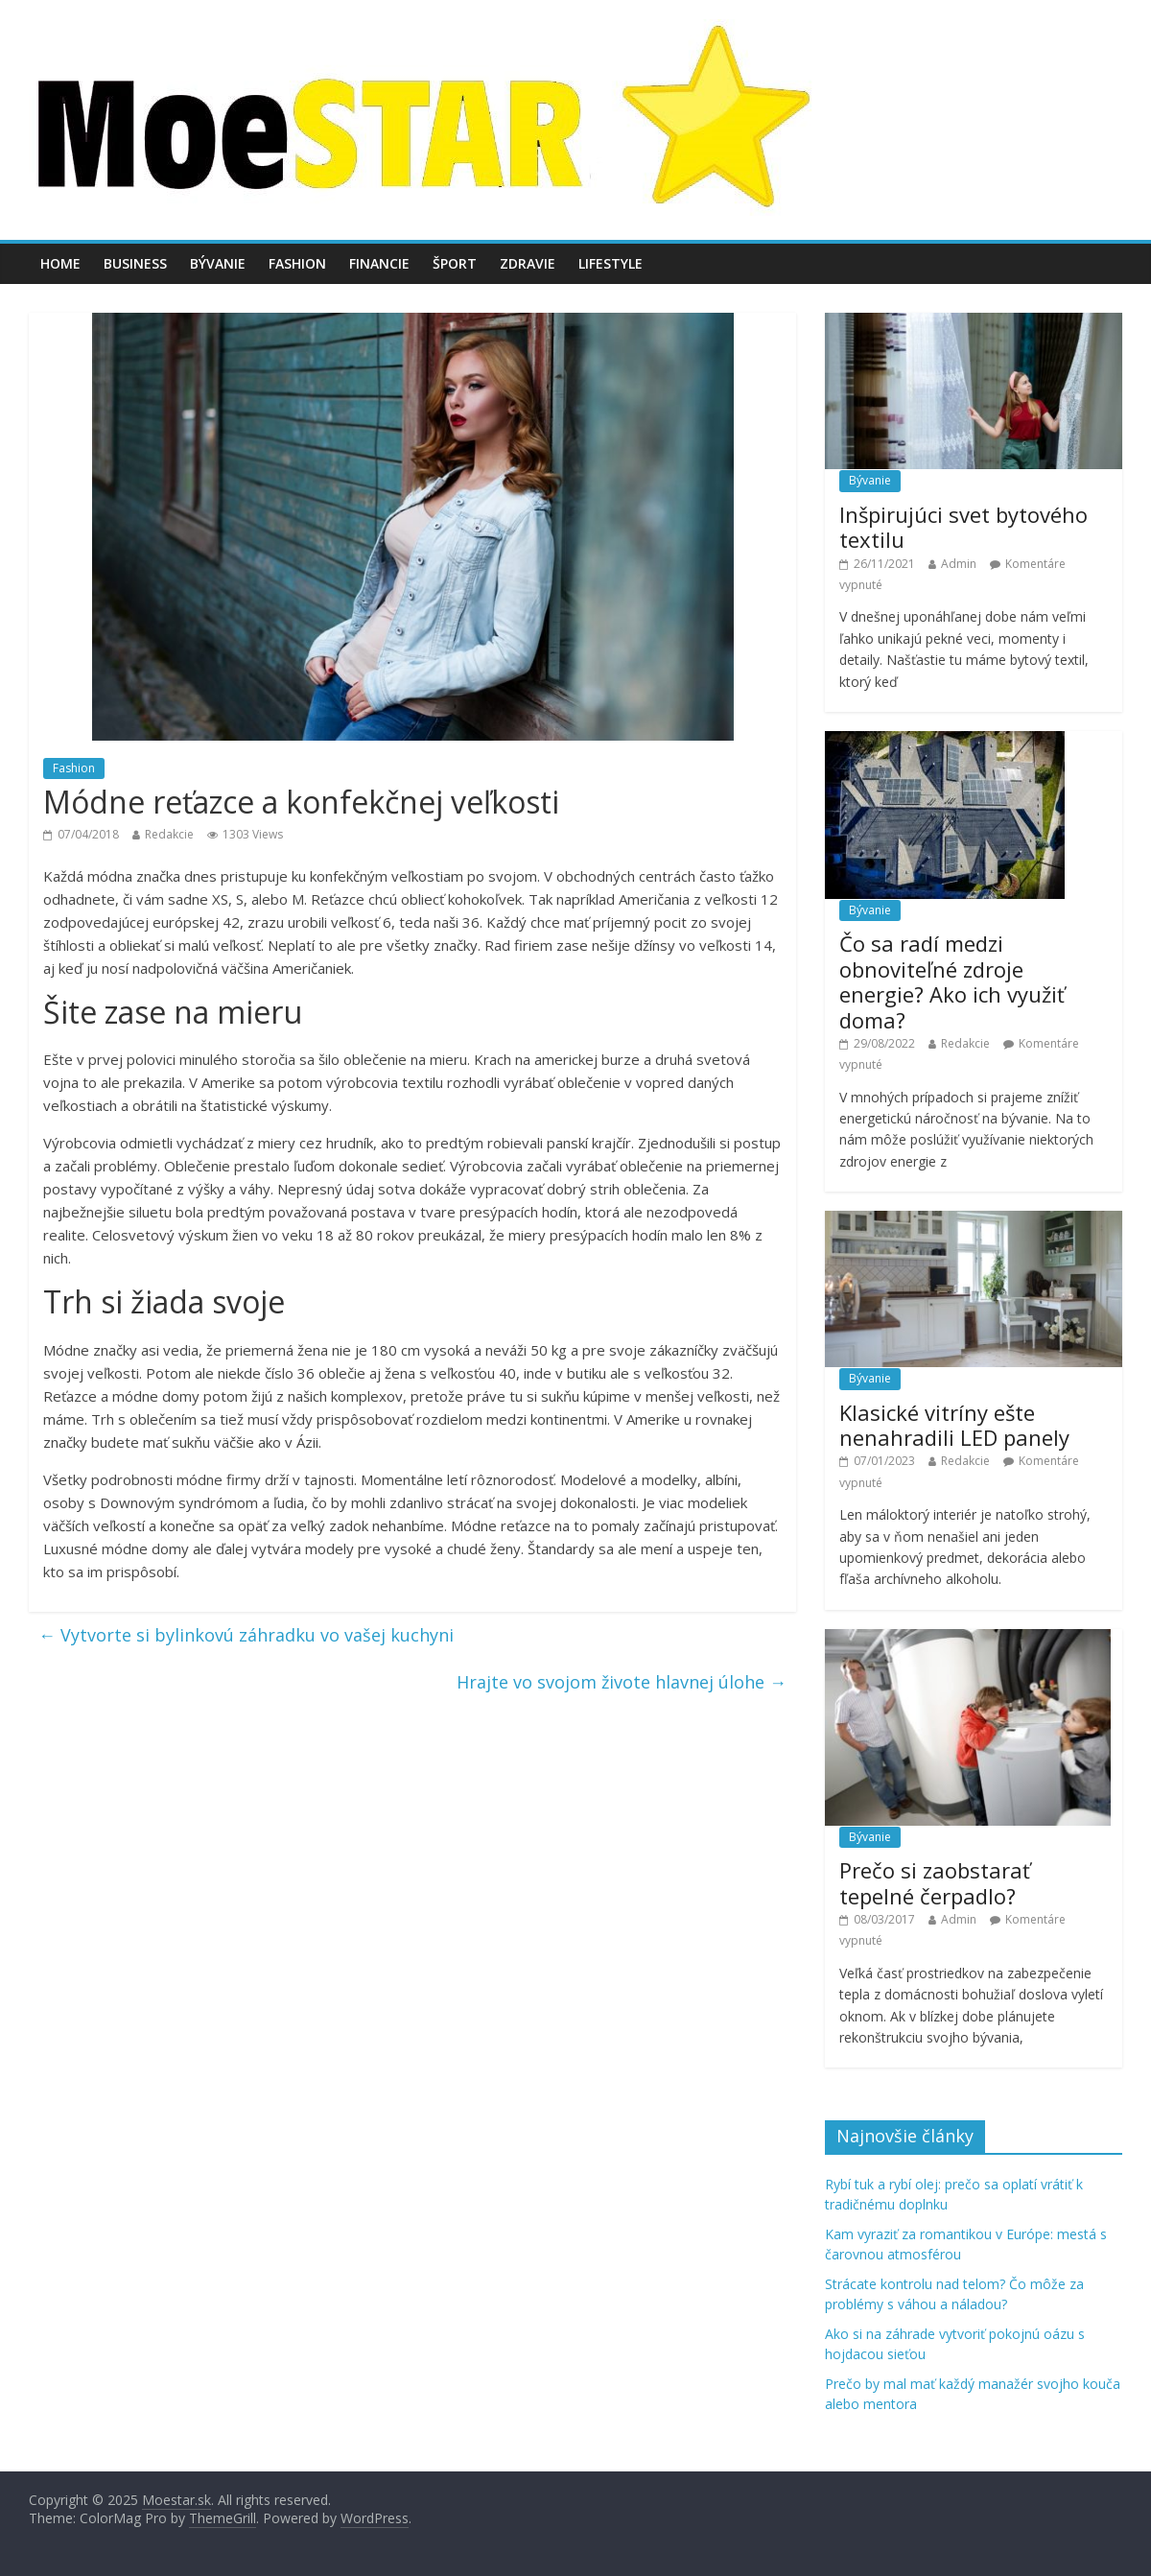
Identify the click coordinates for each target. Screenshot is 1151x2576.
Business (135, 263)
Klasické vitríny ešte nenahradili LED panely (954, 1425)
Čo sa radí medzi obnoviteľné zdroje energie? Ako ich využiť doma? (952, 981)
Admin (958, 563)
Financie (379, 263)
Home (60, 263)
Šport (455, 263)
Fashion (297, 263)
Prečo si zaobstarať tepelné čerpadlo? (934, 1882)
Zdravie (527, 263)
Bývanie (218, 263)
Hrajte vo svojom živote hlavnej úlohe (622, 1681)
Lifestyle (610, 263)
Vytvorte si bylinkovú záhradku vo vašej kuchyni (246, 1634)
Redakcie (169, 834)
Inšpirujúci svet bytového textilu (963, 527)
